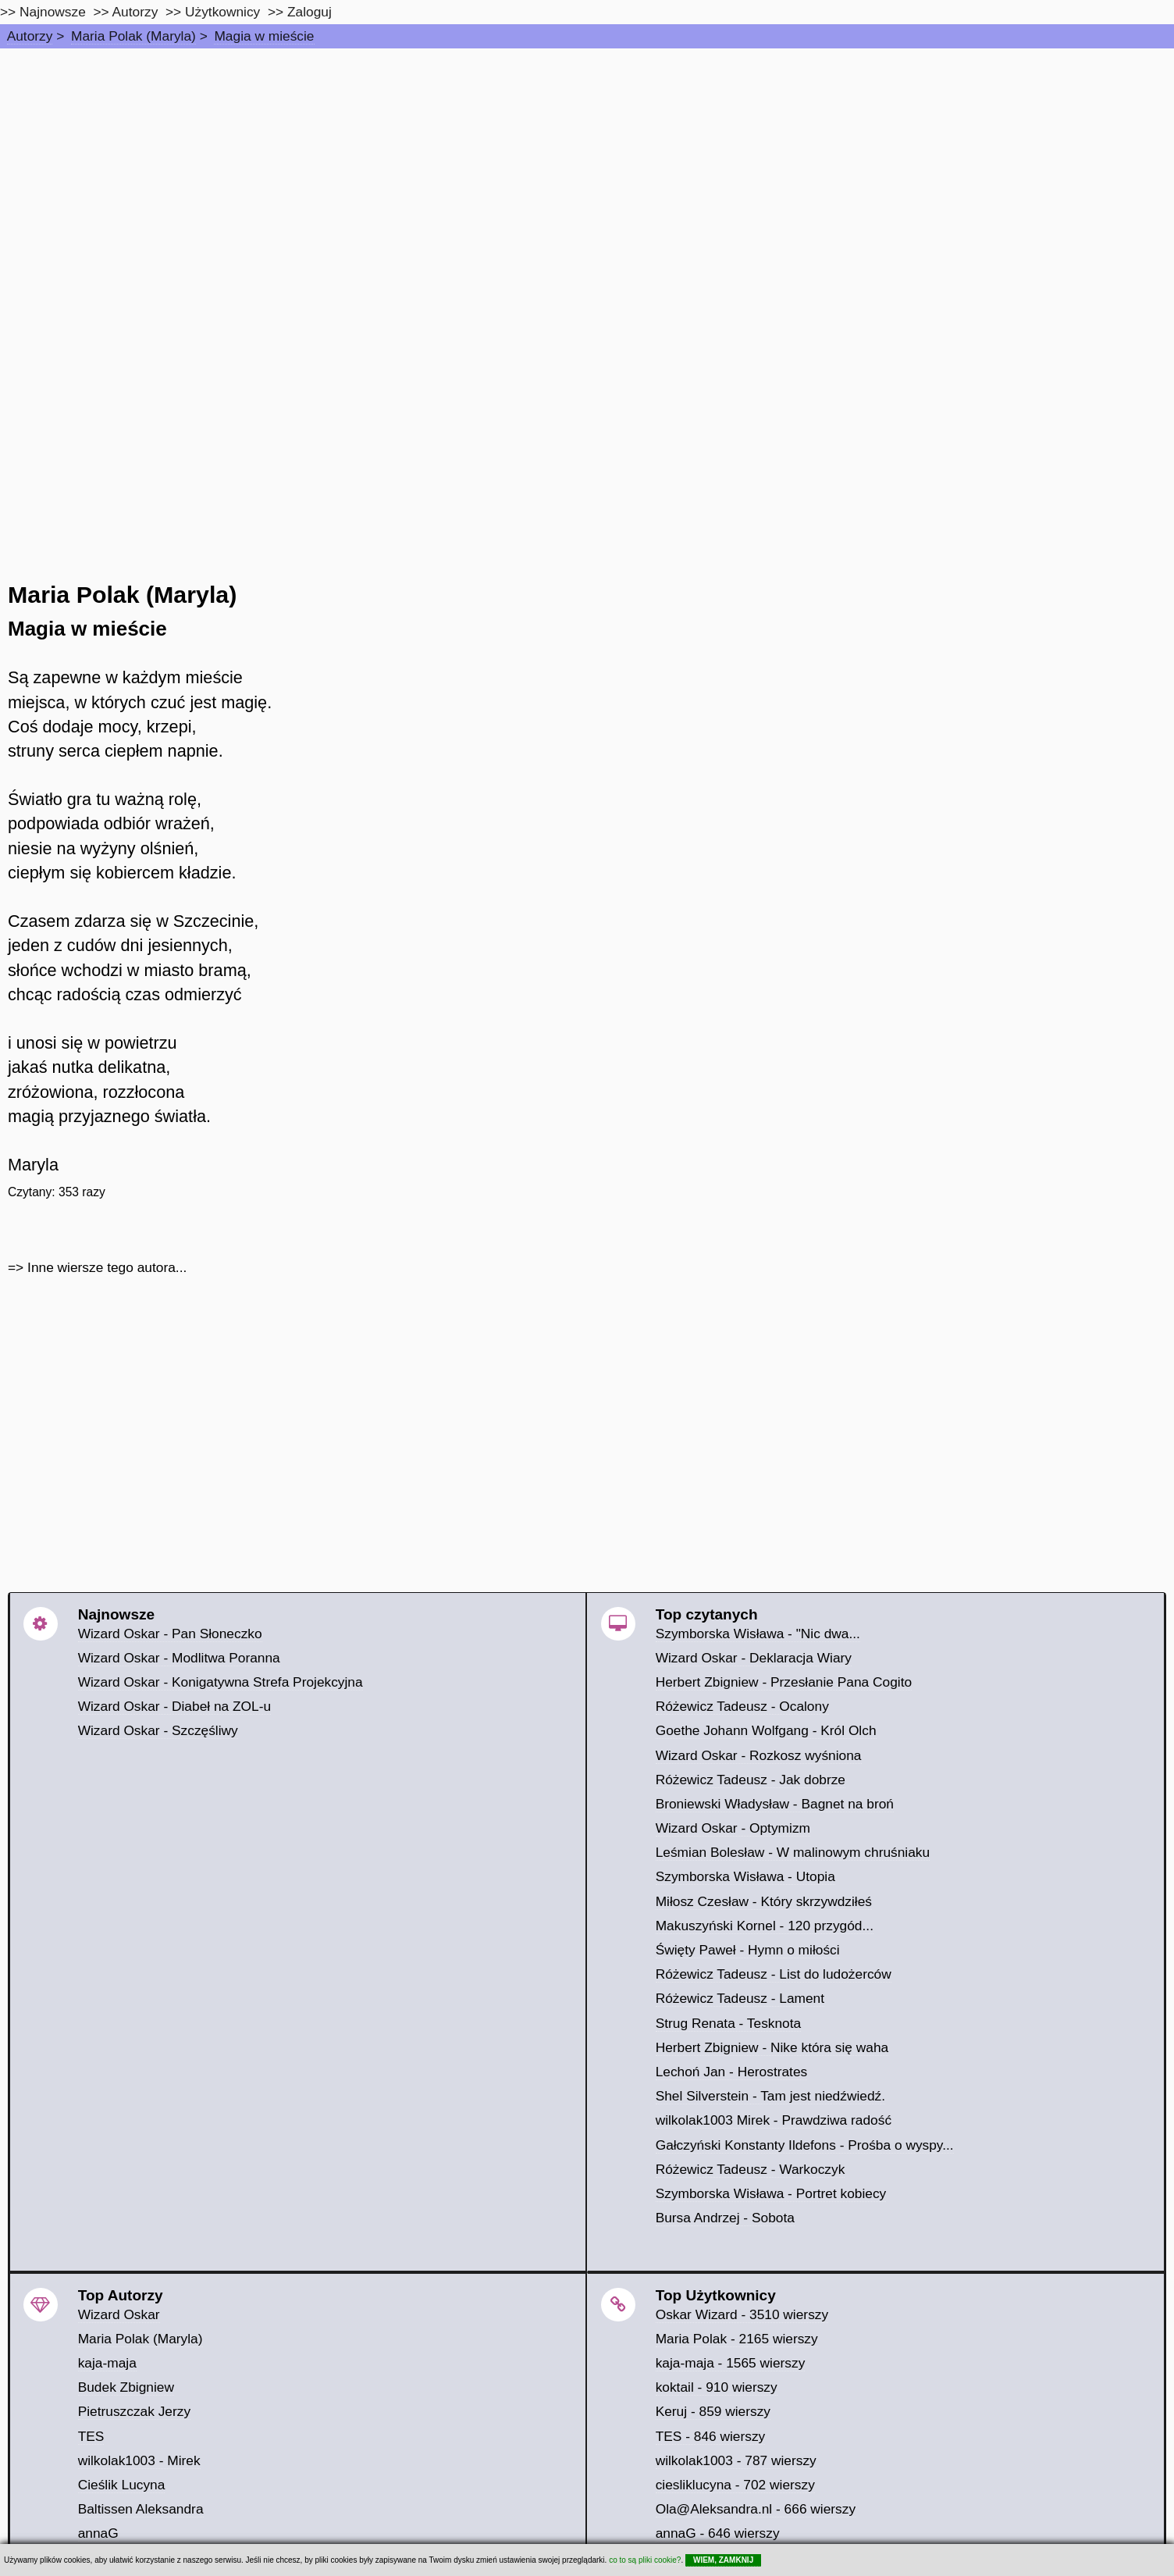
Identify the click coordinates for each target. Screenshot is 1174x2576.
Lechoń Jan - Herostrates (732, 2071)
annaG (98, 2533)
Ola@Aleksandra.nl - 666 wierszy (756, 2509)
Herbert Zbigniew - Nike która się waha (772, 2047)
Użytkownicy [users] (222, 12)
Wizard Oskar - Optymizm (733, 1828)
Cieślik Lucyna (121, 2484)
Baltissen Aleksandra (141, 2509)
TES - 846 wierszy (711, 2436)
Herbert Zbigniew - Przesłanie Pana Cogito (784, 1682)
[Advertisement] (587, 165)
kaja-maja (107, 2363)
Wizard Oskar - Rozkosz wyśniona (759, 1755)
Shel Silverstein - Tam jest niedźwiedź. (770, 2096)
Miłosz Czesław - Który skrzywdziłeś (764, 1901)
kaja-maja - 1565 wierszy (731, 2363)
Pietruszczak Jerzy (134, 2411)
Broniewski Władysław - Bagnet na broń (775, 1804)
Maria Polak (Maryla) (133, 36)
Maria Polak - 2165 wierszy (737, 2338)
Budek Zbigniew (126, 2387)
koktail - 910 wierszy (716, 2387)
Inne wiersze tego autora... (107, 1267)
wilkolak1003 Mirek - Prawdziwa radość (773, 2120)
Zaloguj (309, 12)
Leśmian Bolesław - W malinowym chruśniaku (793, 1852)
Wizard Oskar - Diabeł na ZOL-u (174, 1706)
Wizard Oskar (119, 2314)
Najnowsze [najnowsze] (53, 12)
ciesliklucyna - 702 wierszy (735, 2484)
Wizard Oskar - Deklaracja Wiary (754, 1658)
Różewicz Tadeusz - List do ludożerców (773, 1974)
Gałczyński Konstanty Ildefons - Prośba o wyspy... (805, 2145)
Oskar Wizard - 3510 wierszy (742, 2314)
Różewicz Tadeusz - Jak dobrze (750, 1779)
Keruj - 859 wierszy (713, 2411)
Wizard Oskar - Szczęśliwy (158, 1730)
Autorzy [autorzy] (135, 12)
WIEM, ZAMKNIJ (723, 2560)
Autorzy (30, 36)
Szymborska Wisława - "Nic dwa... (758, 1633)
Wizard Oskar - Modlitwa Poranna (179, 1658)
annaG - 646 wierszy (718, 2533)
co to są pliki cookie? (645, 2560)
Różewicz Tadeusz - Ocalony (742, 1706)
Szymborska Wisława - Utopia (745, 1876)
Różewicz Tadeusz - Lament (740, 1998)
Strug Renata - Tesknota (729, 2023)
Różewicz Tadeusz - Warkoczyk (750, 2169)
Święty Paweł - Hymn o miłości (748, 1950)
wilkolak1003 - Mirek (139, 2460)
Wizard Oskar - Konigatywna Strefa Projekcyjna (220, 1682)
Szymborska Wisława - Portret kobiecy (771, 2193)
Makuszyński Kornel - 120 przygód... (764, 1925)
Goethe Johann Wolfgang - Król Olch (766, 1730)
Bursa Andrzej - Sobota (725, 2217)
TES (91, 2436)
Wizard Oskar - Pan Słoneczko (170, 1633)
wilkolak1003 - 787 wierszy (736, 2460)
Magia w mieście (264, 36)
